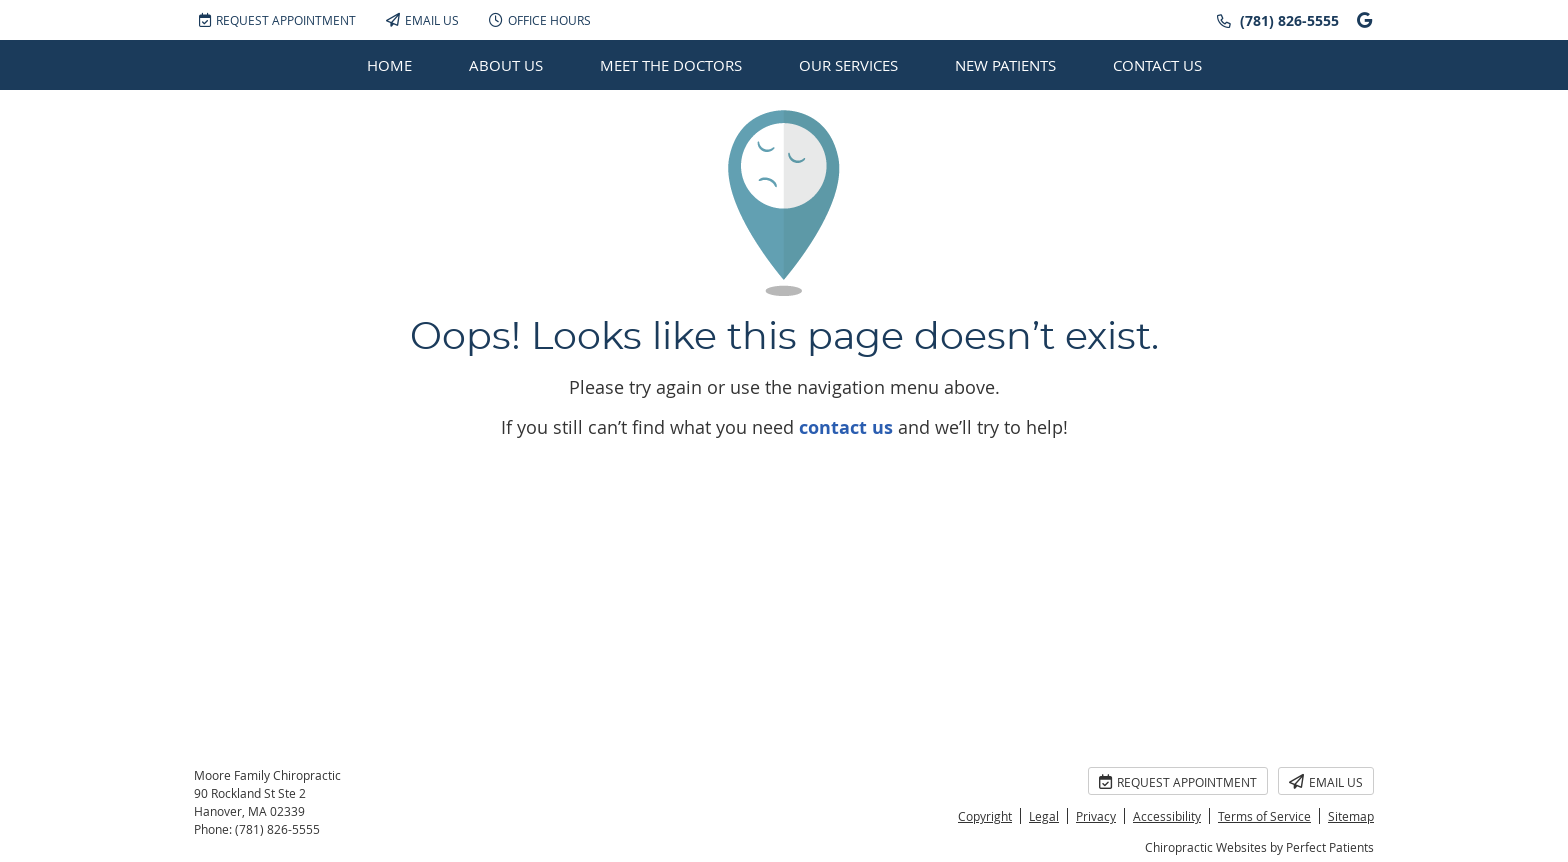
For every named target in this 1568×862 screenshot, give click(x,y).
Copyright (985, 816)
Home (389, 65)
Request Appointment (277, 20)
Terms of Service (1264, 816)
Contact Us (1157, 65)
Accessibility (1167, 816)
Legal (1044, 816)
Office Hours (540, 20)
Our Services (848, 65)
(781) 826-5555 (1289, 20)
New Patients (1005, 65)
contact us (846, 427)
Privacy (1096, 816)
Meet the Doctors (671, 65)
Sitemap (1351, 816)
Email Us (422, 20)
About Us (506, 65)
